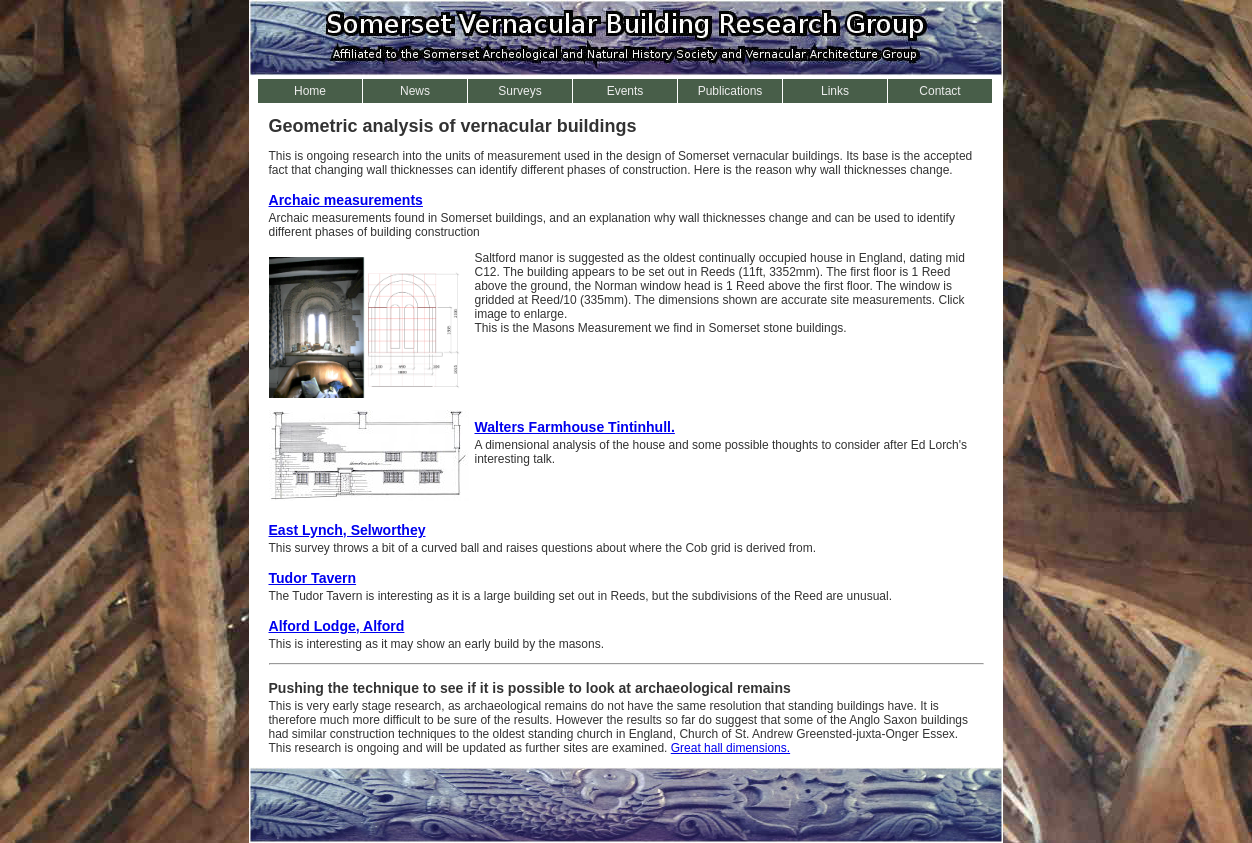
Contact (939, 91)
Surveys (519, 91)
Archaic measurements (346, 200)
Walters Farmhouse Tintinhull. (575, 427)
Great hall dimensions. (730, 748)
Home (310, 91)
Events (625, 91)
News (415, 91)
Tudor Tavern (313, 578)
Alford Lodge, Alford (337, 626)
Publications (730, 91)
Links (835, 91)
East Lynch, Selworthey (347, 530)
